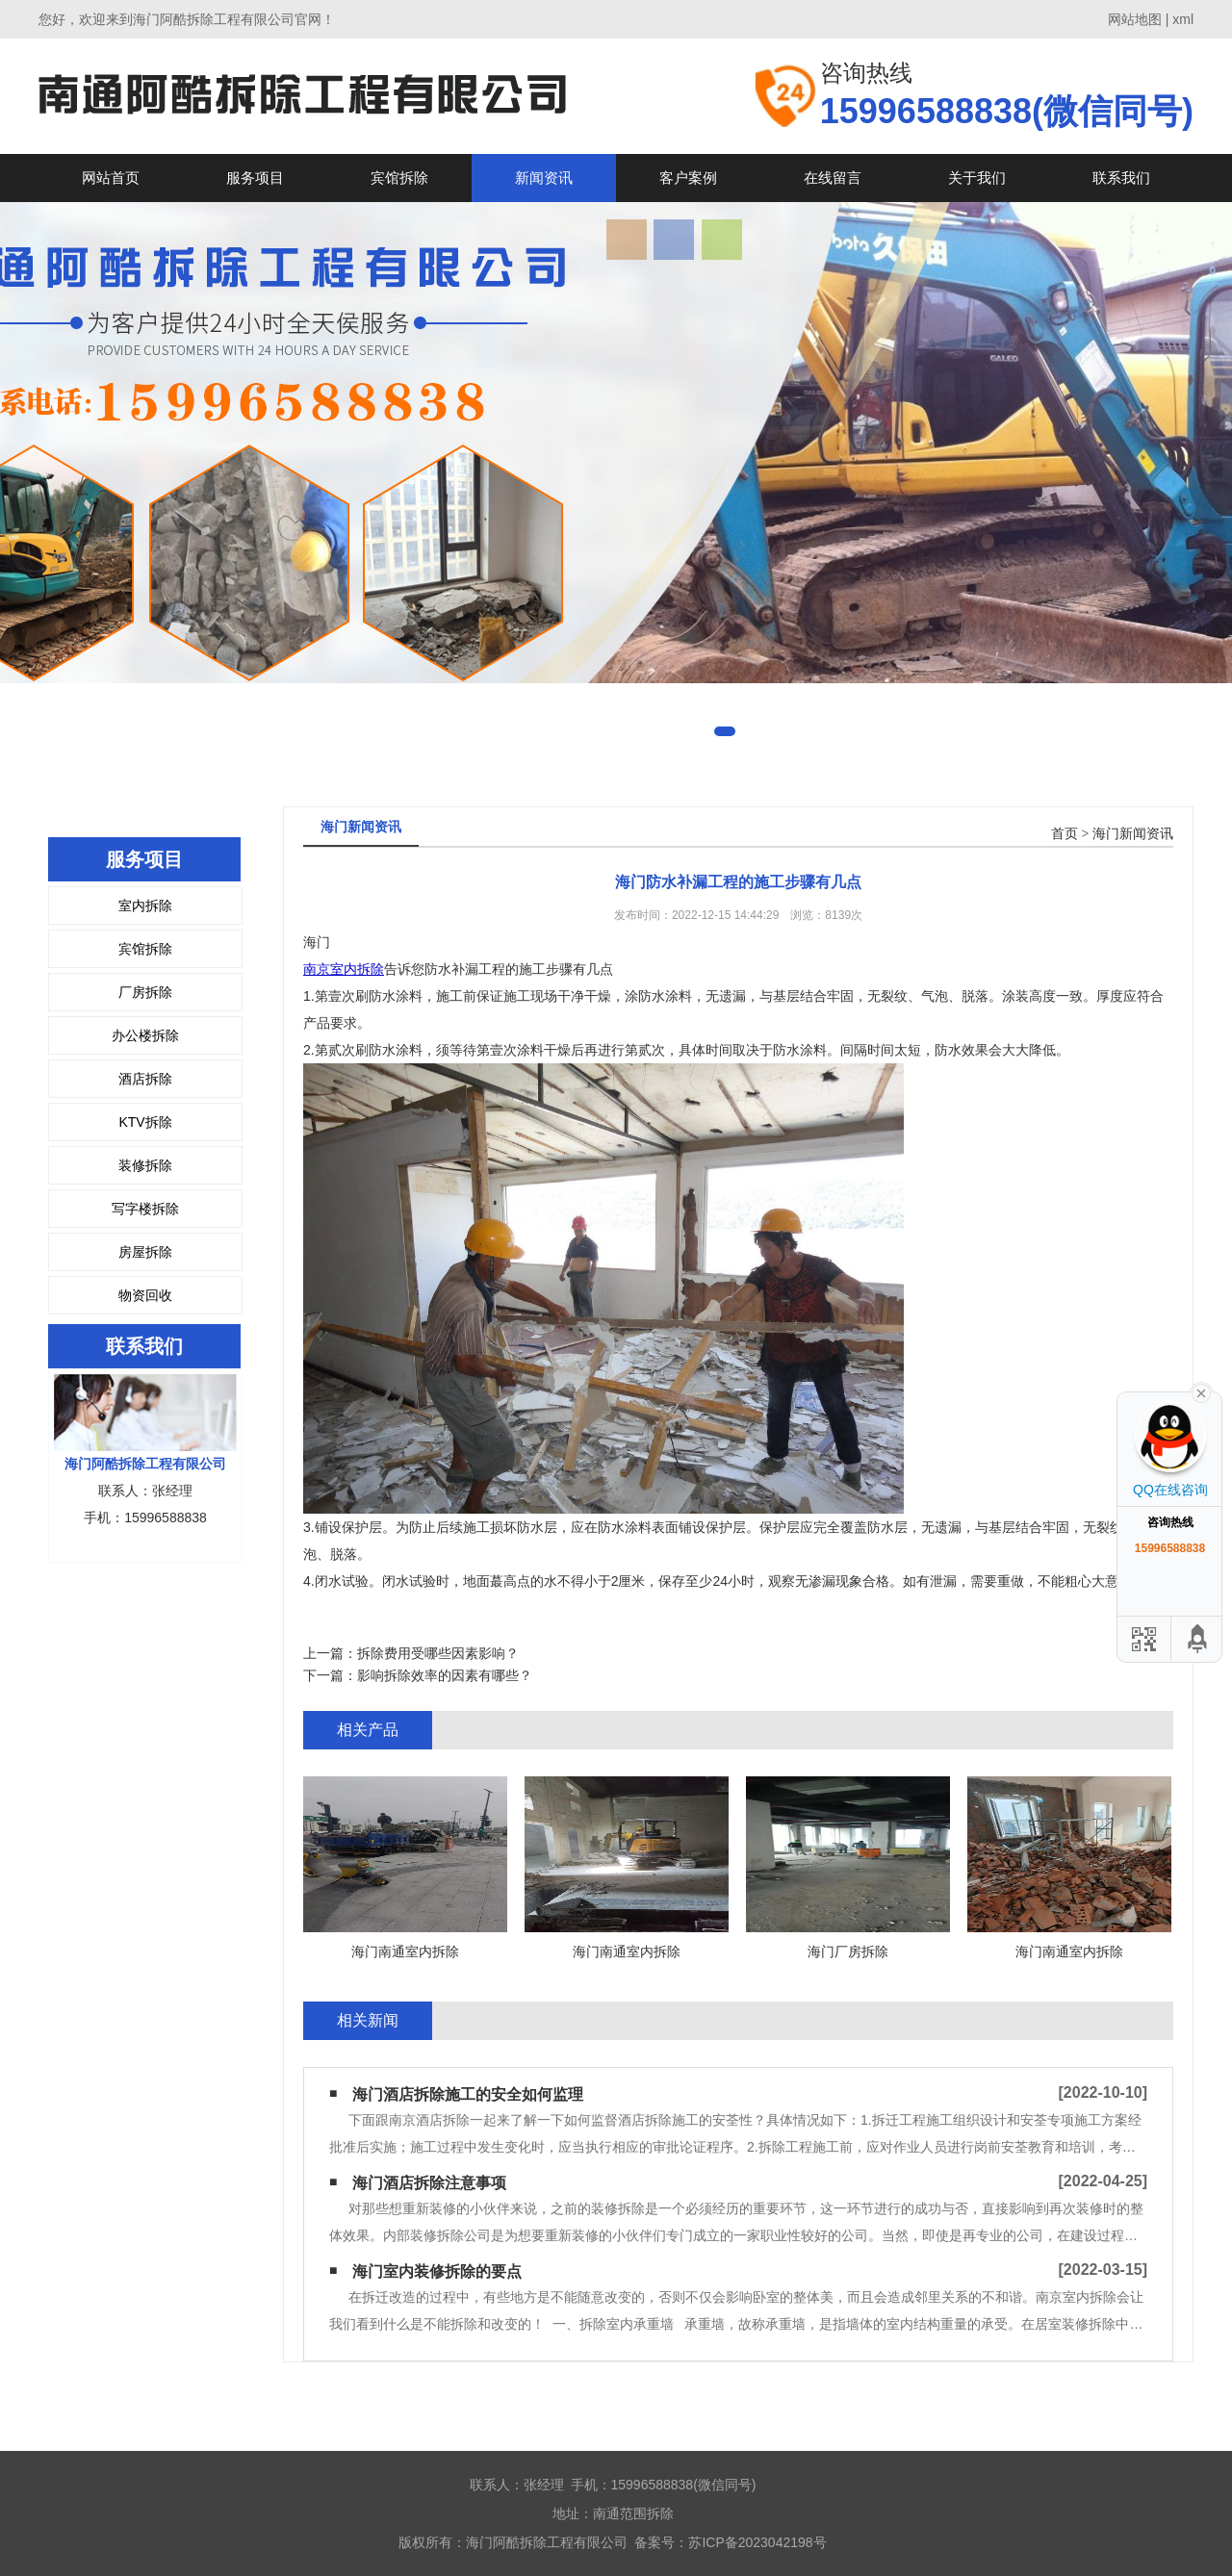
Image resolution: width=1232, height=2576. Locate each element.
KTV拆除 (144, 1122)
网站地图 (1135, 19)
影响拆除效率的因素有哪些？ (444, 1675)
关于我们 (977, 177)
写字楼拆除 (145, 1208)
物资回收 (145, 1295)
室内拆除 (145, 905)
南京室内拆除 (343, 969)
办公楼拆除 (145, 1035)
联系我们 (1121, 177)
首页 (1064, 834)
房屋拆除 (145, 1252)
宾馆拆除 (399, 177)
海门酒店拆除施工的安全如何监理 (467, 2094)
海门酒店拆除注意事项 (429, 2183)
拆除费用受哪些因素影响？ (438, 1653)
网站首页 (111, 177)
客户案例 (688, 177)
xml (1183, 19)
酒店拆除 (145, 1078)
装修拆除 (145, 1165)
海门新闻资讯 (1132, 834)
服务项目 (255, 177)
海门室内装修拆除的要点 (437, 2271)
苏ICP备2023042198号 (757, 2542)
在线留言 (832, 177)
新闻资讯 (544, 177)
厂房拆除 (145, 992)
